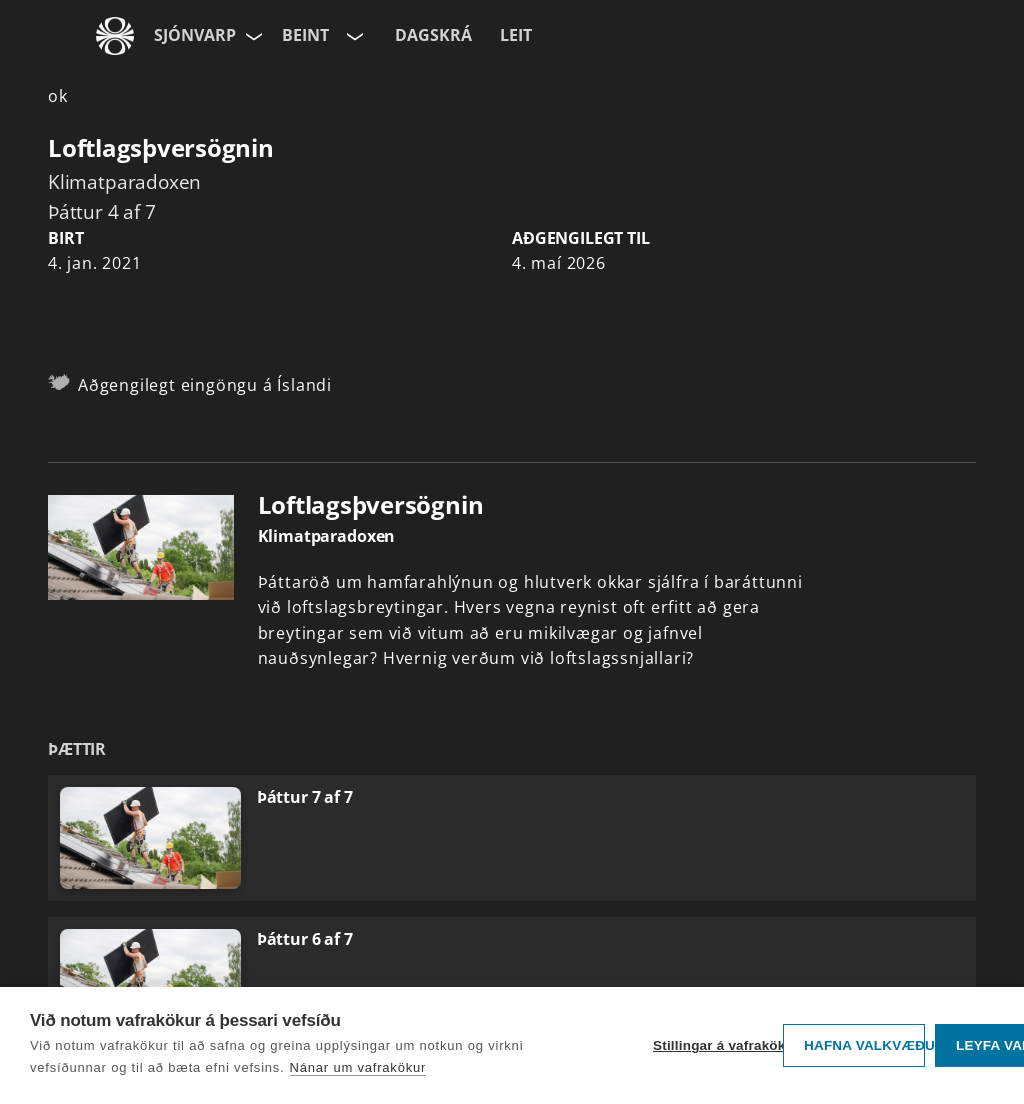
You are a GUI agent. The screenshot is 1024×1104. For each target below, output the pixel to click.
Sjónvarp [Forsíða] (195, 35)
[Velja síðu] (252, 36)
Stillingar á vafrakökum (713, 1045)
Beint (305, 35)
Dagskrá (433, 35)
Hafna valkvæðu (864, 1045)
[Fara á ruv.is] (115, 36)
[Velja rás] (353, 36)
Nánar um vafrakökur (358, 1067)
